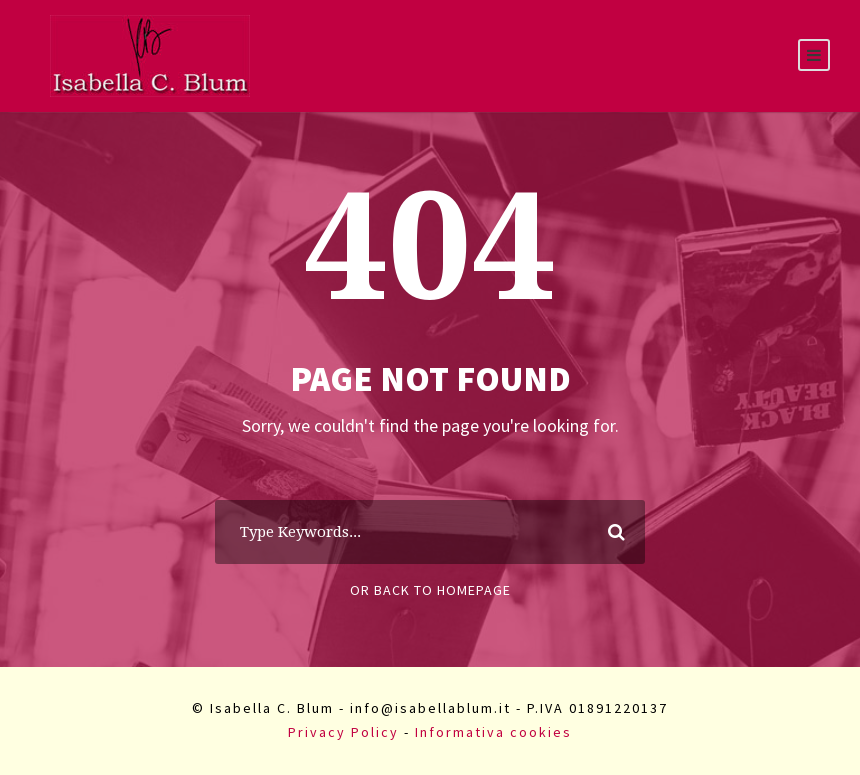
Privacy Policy (343, 732)
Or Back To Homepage (430, 590)
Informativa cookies (493, 732)
